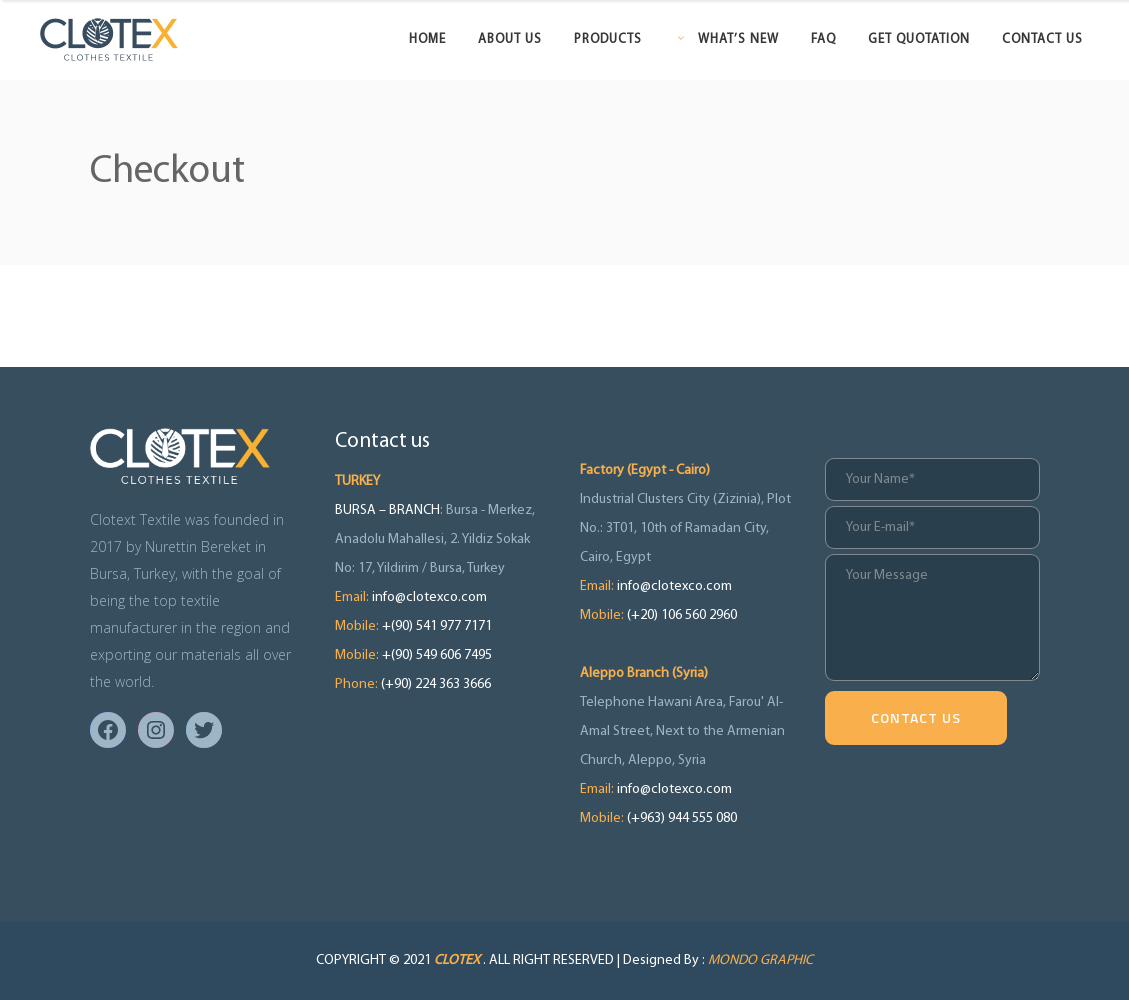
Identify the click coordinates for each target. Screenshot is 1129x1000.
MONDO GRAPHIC (760, 960)
